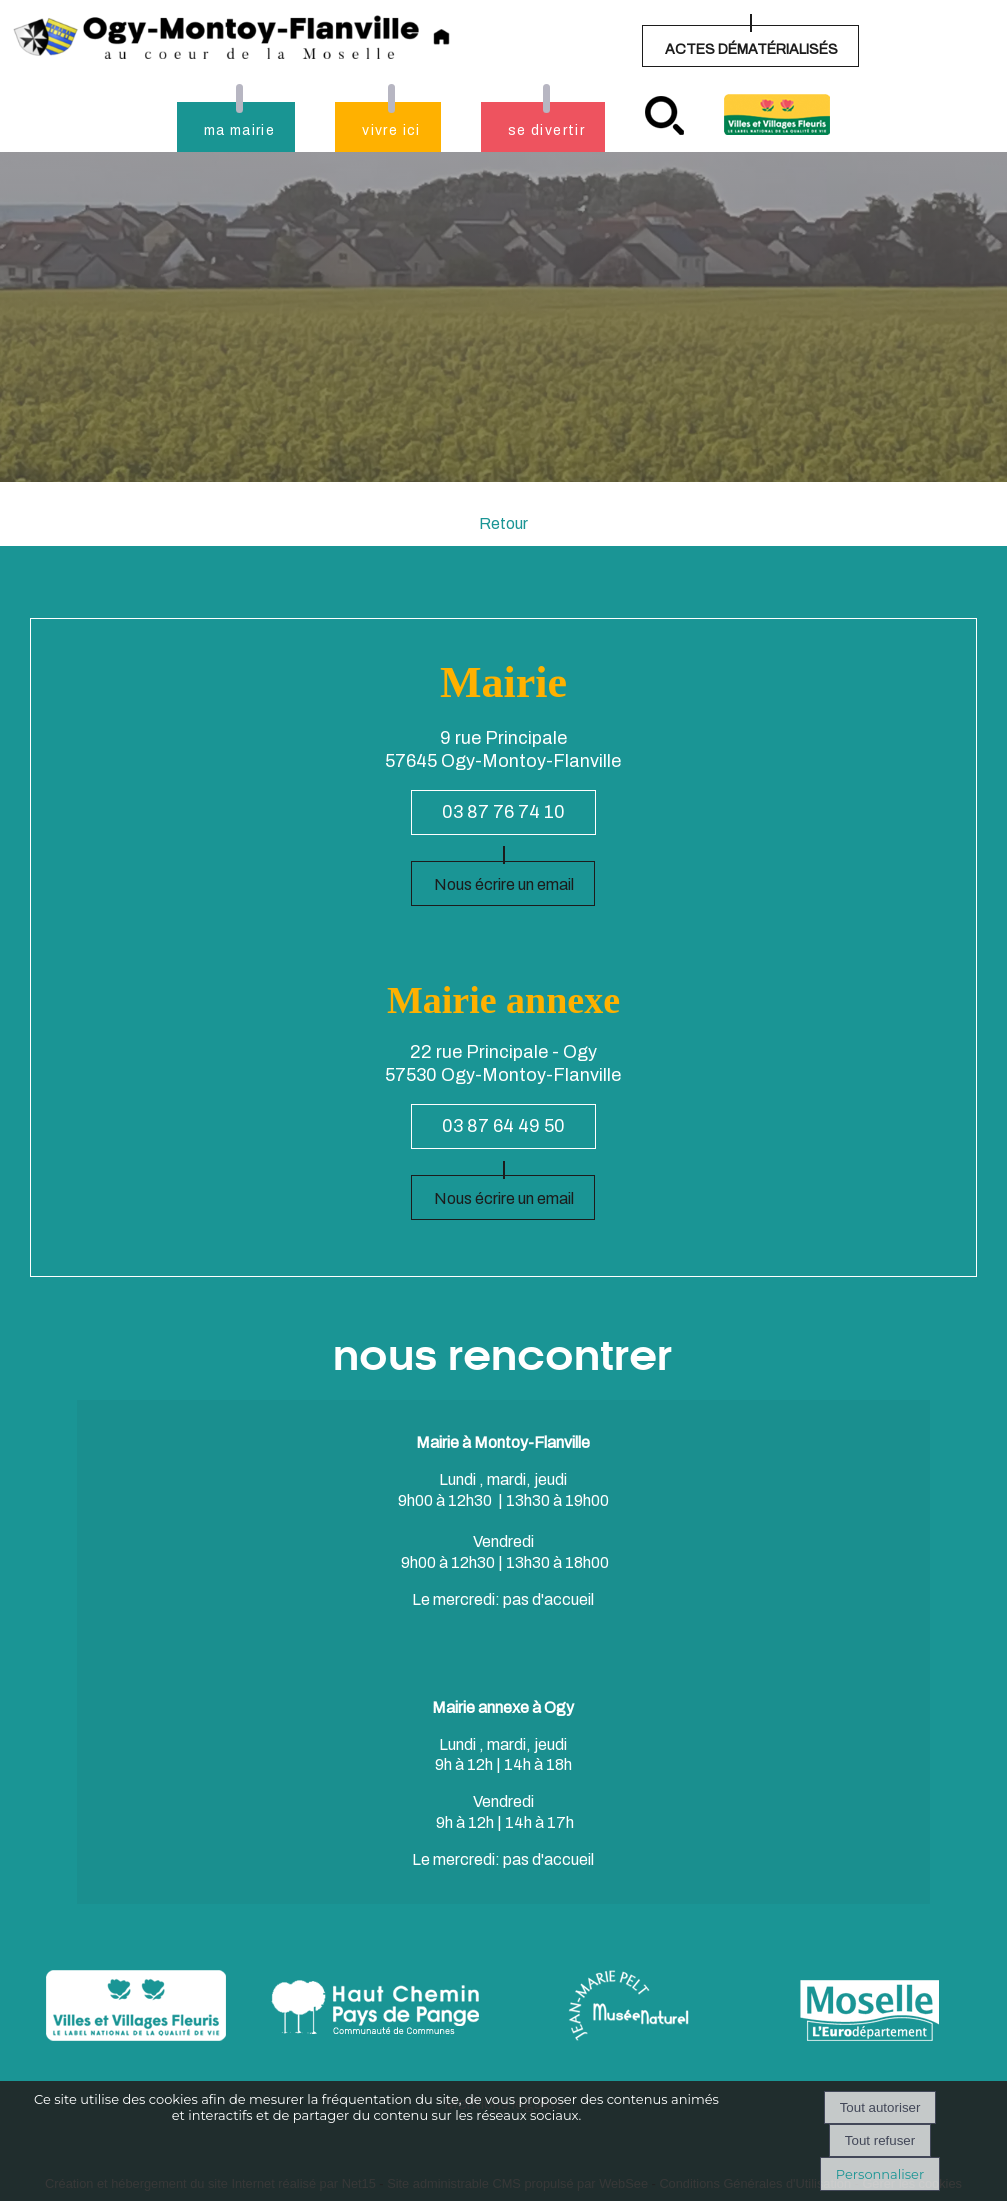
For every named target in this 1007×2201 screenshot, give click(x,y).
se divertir (546, 130)
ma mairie (240, 130)
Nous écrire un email (504, 884)
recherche (664, 115)
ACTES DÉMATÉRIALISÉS (751, 49)
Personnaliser (880, 2174)
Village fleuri (777, 114)
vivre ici (391, 130)
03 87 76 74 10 (503, 812)
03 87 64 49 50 (503, 1126)
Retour (503, 523)
